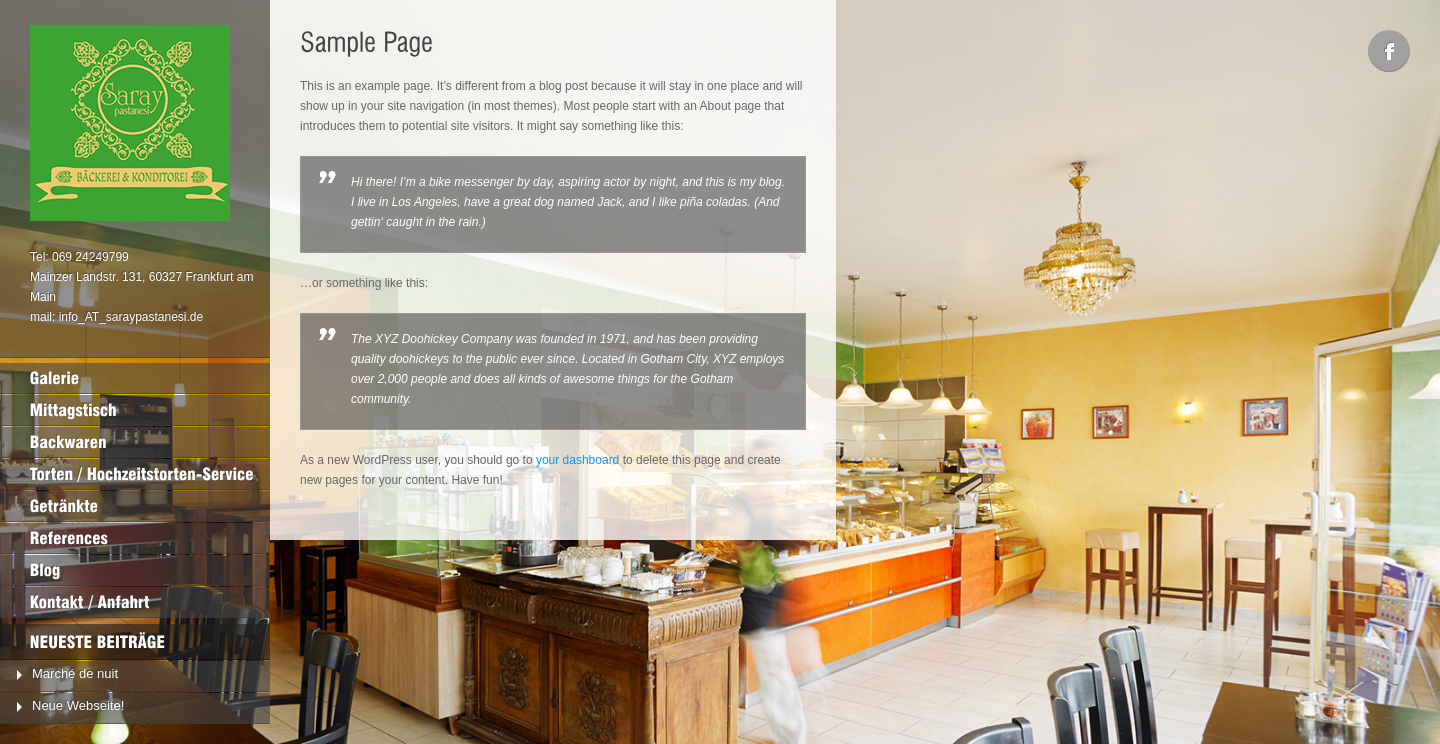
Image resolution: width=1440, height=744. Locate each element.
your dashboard (577, 460)
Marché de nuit (75, 673)
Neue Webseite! (78, 705)
